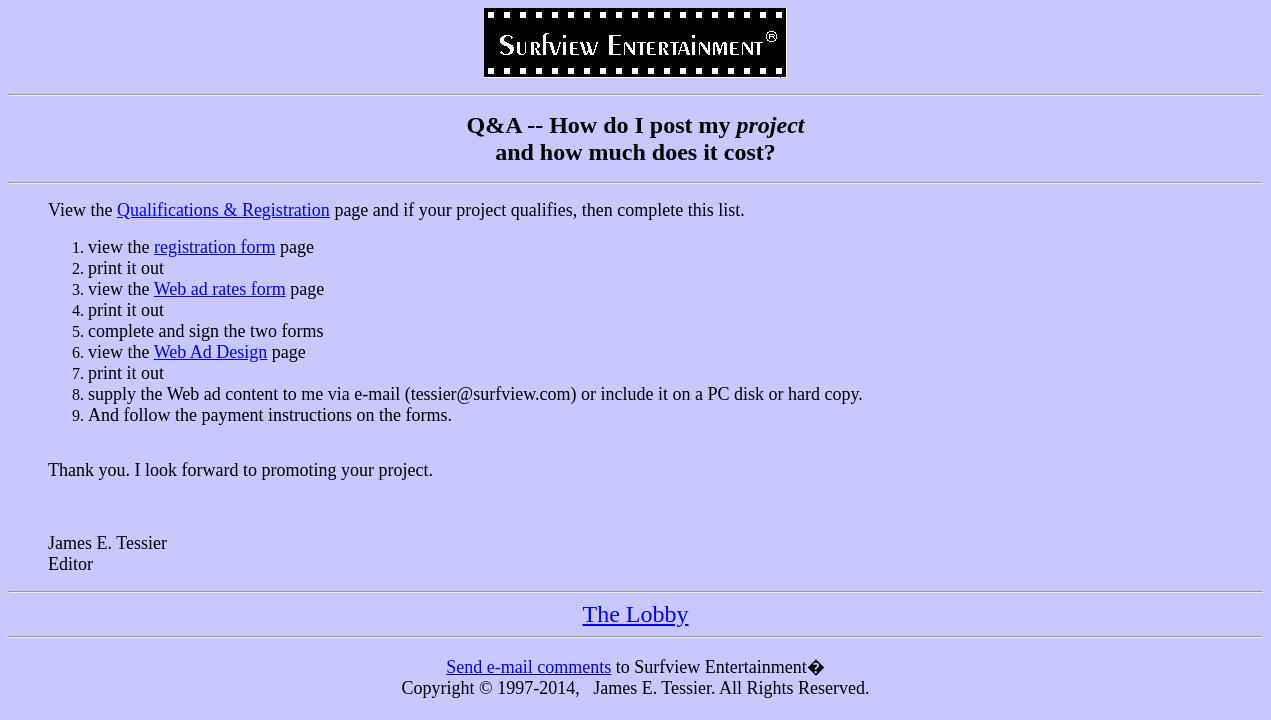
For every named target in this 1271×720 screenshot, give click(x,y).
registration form (214, 247)
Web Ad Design (211, 352)
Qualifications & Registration (223, 210)
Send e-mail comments (528, 667)
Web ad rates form (220, 289)
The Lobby (636, 614)
